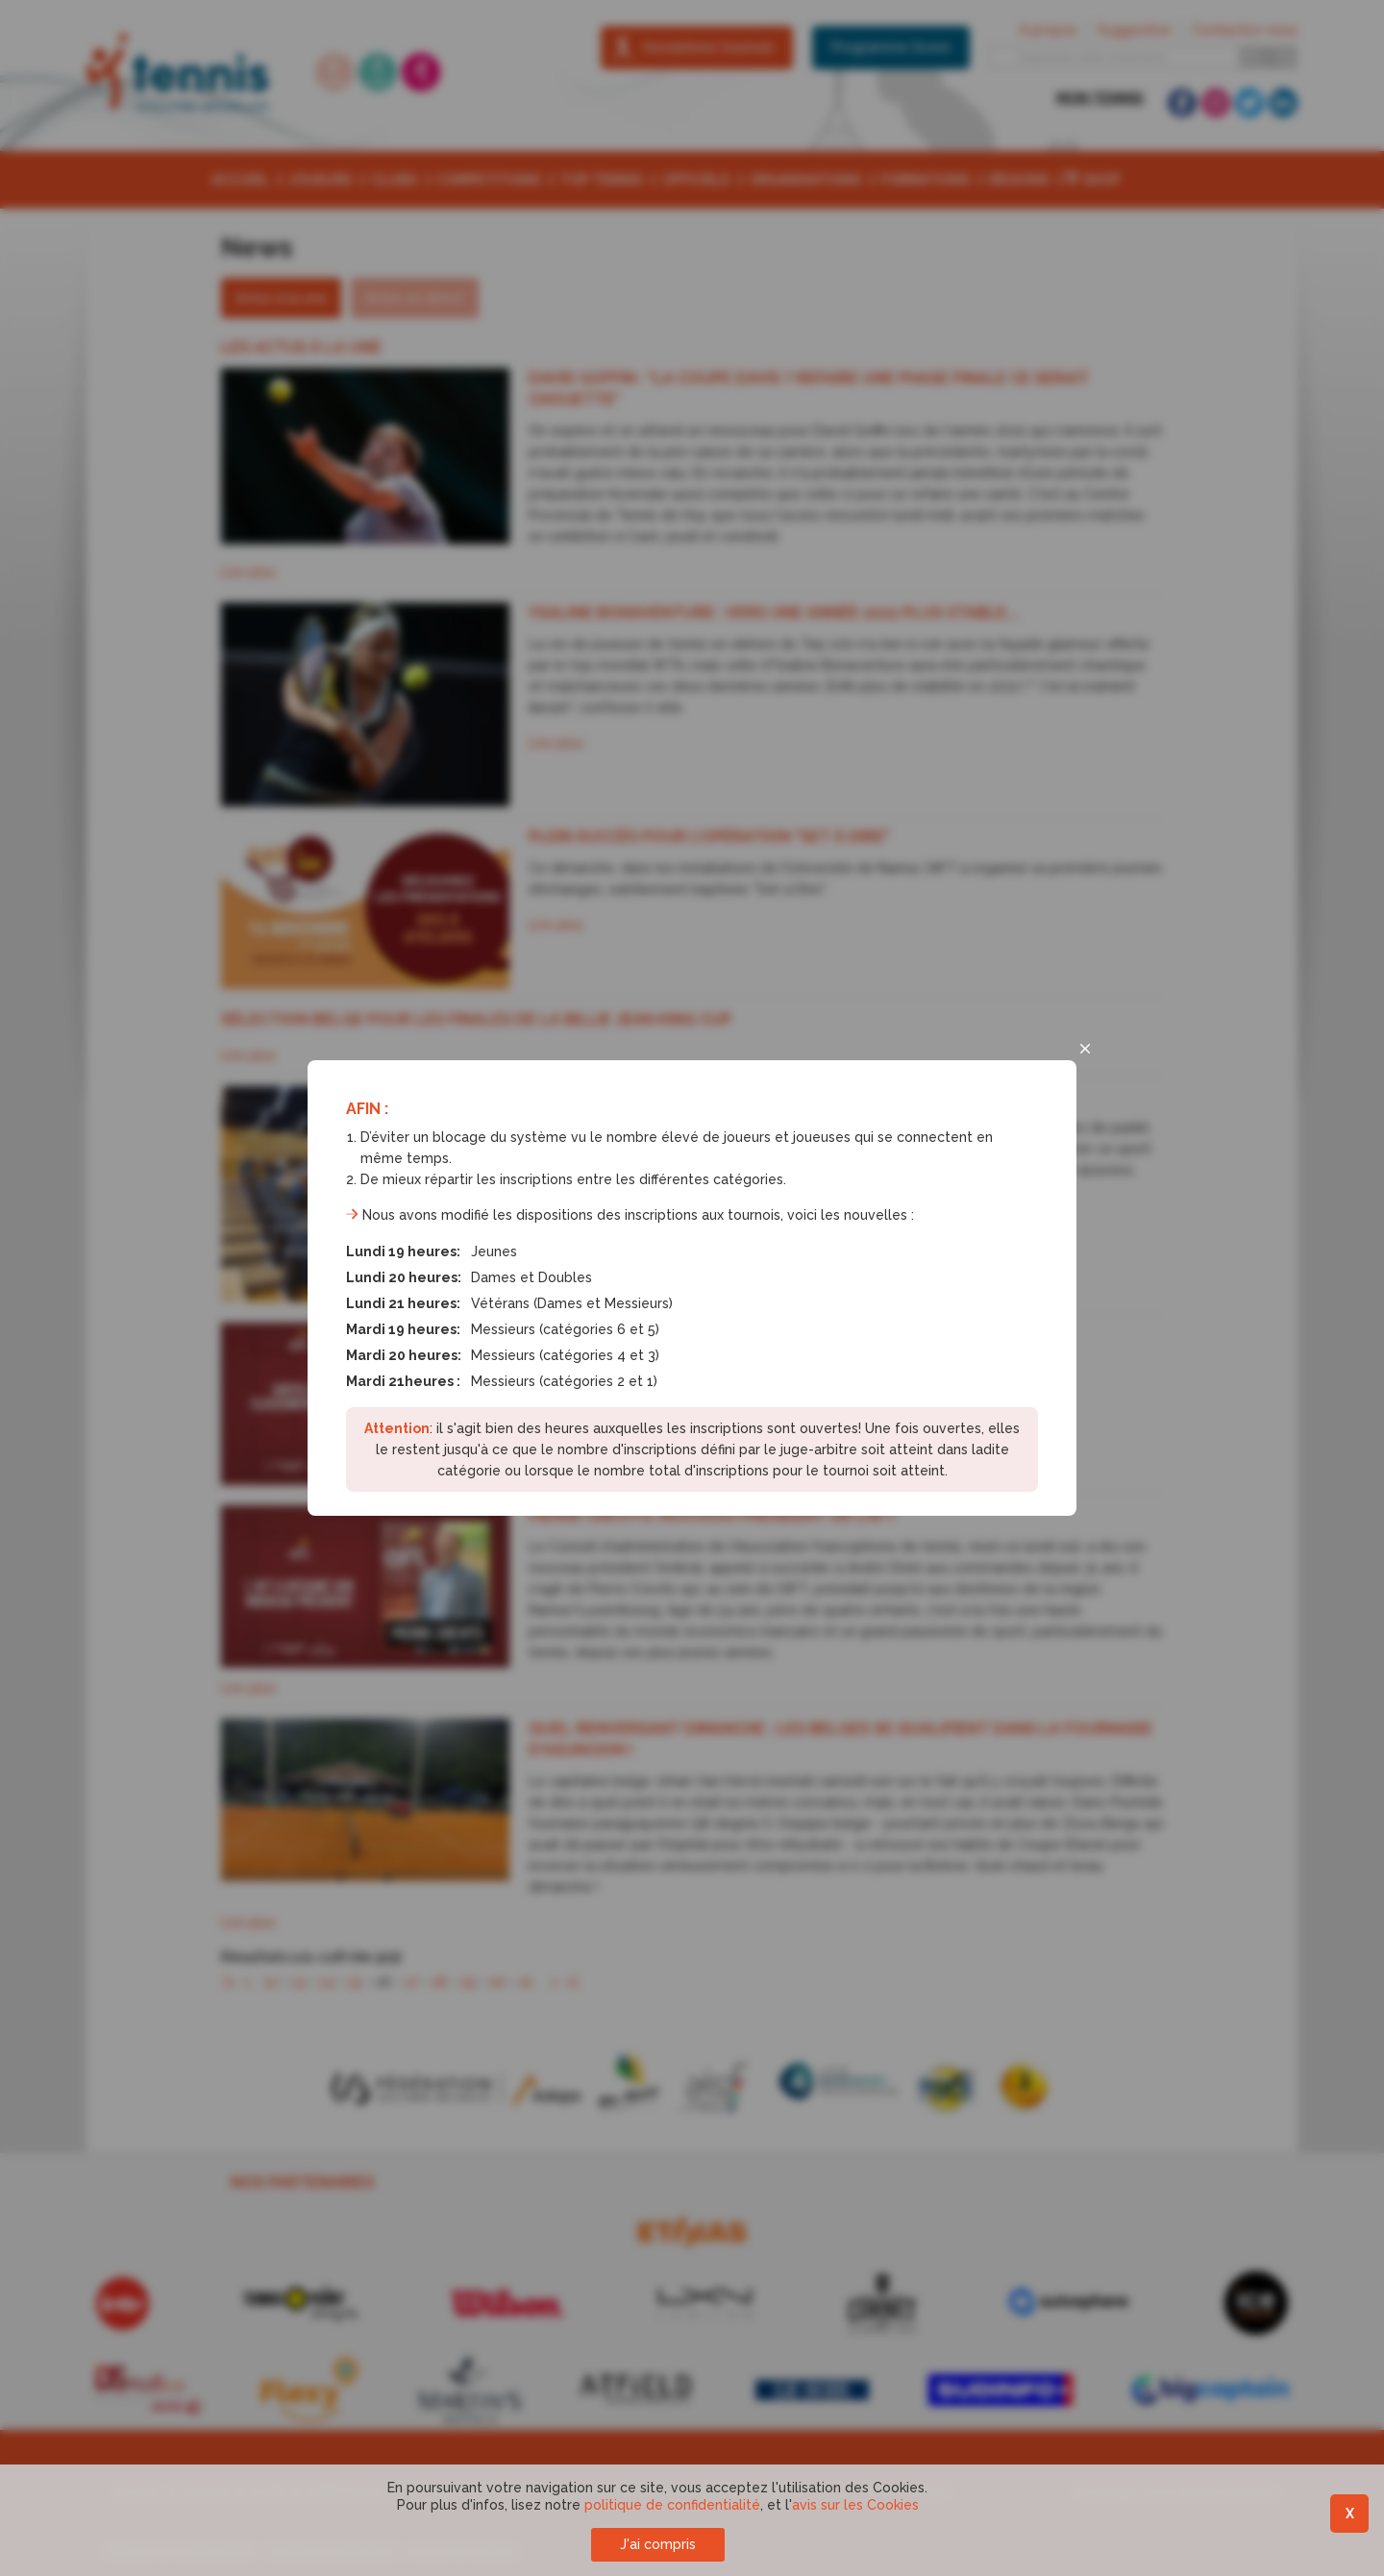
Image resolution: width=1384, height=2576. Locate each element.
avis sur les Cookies (855, 2505)
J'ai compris (658, 2544)
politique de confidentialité (672, 2505)
